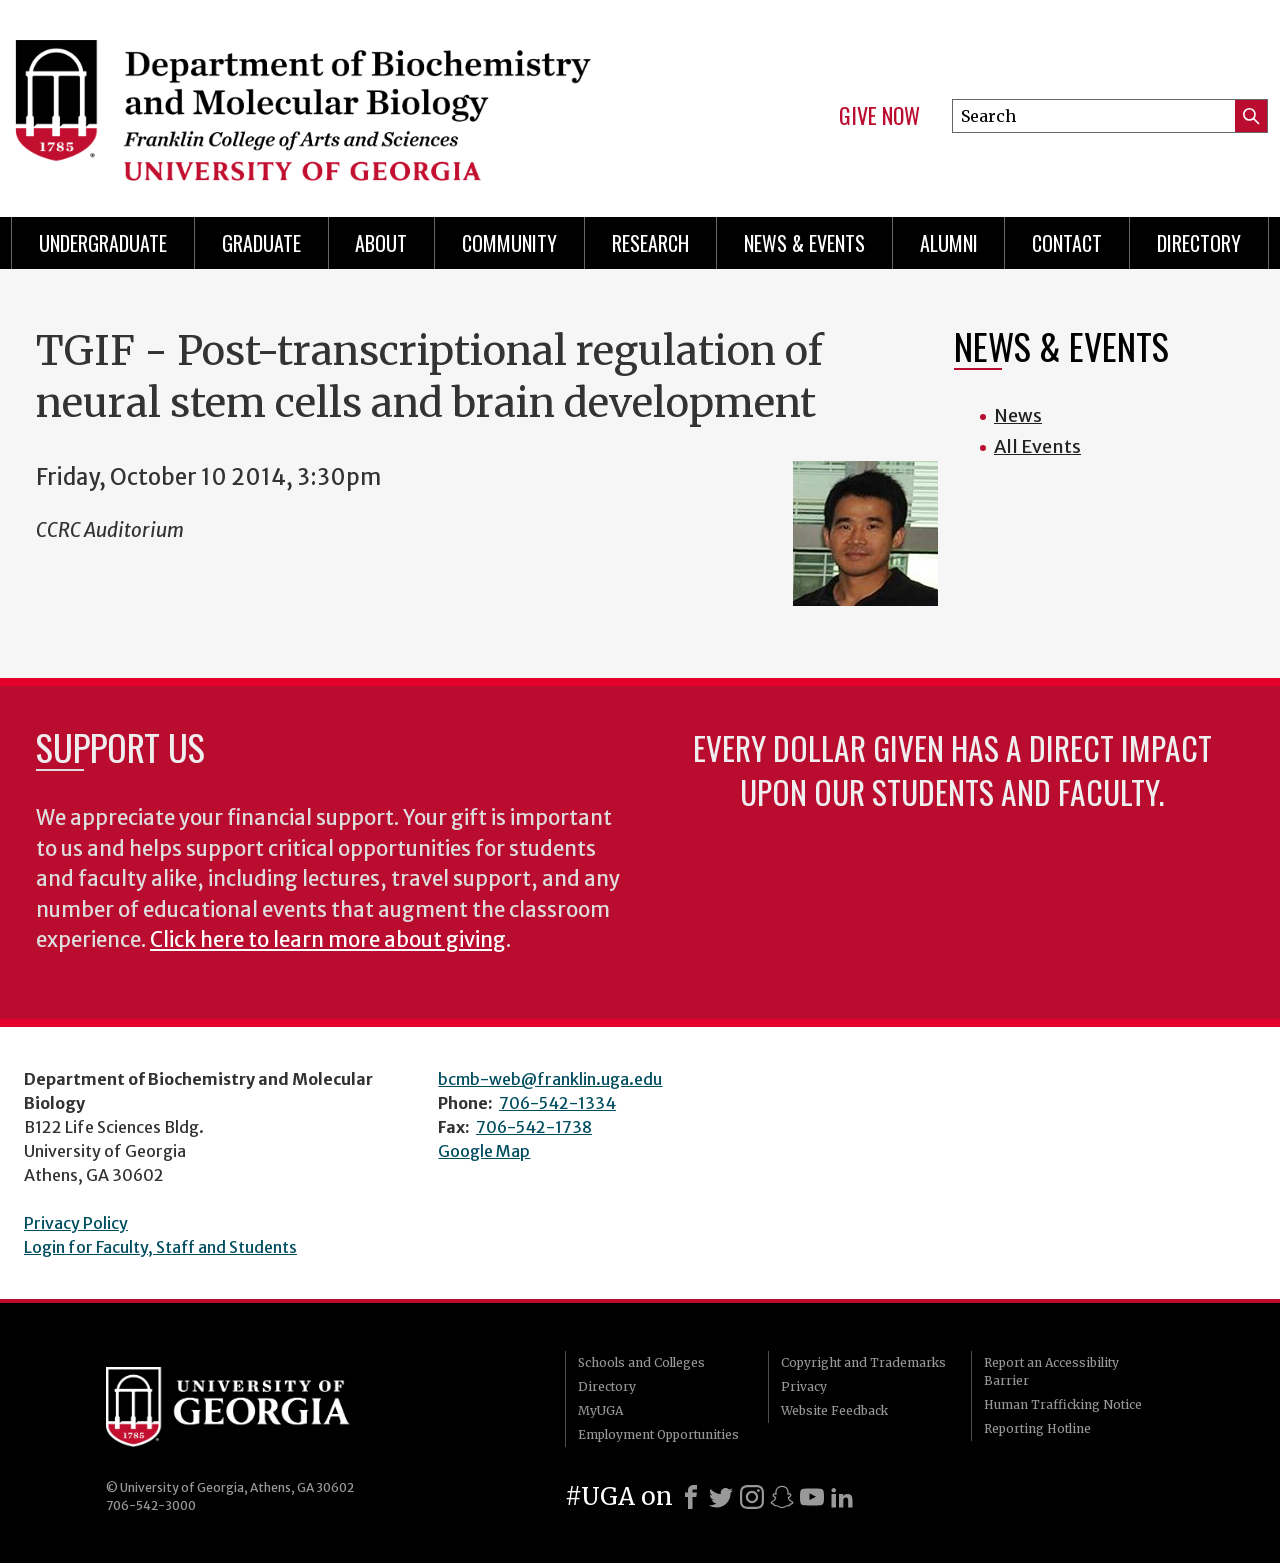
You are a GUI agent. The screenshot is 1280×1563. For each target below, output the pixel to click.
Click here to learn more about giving (328, 940)
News (1018, 415)
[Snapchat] (782, 1497)
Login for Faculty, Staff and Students (160, 1247)
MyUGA (600, 1410)
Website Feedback (834, 1410)
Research (650, 243)
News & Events (804, 243)
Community (509, 243)
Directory (1199, 243)
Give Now (879, 116)
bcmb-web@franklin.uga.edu (550, 1079)
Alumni (949, 243)
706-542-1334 (557, 1103)
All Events (1037, 446)
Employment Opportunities (658, 1434)
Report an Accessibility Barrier (1051, 1371)
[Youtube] (812, 1497)
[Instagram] (752, 1497)
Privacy (804, 1386)
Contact (1067, 243)
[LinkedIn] (842, 1497)
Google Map (484, 1151)
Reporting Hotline (1037, 1428)
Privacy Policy (76, 1223)
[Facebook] (691, 1497)
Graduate (261, 243)
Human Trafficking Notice (1063, 1404)
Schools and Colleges (641, 1362)
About (381, 243)
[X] (721, 1497)
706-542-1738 (534, 1127)
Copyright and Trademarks (863, 1362)
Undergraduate (103, 243)
